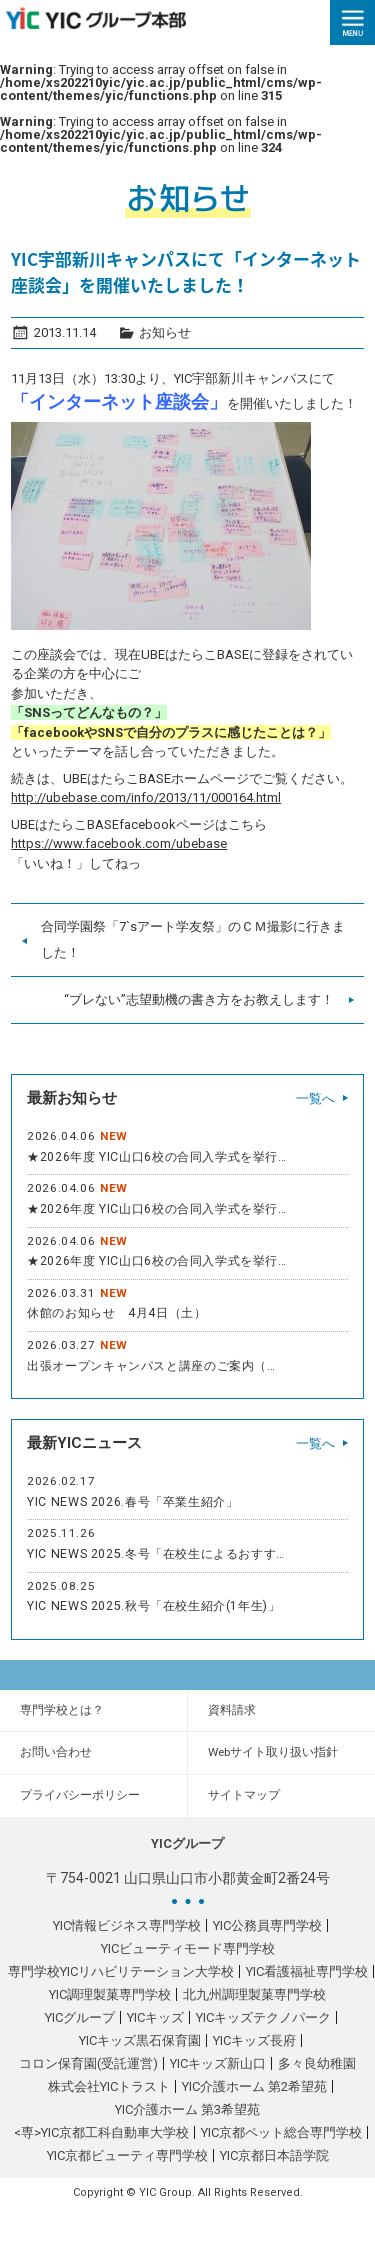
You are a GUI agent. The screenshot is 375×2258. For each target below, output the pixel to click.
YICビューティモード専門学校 (188, 1948)
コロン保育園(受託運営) (88, 2063)
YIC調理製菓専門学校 (110, 1994)
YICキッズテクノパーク (263, 2017)
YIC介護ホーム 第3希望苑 (187, 2109)
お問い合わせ (56, 1752)
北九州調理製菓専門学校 (254, 1994)
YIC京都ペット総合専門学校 (281, 2132)
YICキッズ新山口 (218, 2063)
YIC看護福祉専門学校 (307, 1971)
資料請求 (232, 1710)
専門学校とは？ (62, 1710)
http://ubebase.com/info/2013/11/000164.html (146, 797)
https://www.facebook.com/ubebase (119, 843)
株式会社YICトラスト (109, 2086)
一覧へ (315, 1098)
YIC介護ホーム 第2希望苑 (254, 2086)
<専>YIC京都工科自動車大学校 (101, 2132)
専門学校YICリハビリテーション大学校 (121, 1971)
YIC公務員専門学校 (267, 1925)
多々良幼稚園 (317, 2063)
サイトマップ (244, 1795)
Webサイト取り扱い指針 (273, 1752)
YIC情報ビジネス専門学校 (127, 1925)
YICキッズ (155, 2017)
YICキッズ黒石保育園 (140, 2040)
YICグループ (80, 2017)
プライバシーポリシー (80, 1795)
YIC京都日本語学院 (274, 2155)
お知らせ (165, 332)
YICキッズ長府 (254, 2040)
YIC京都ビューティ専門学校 (127, 2155)
